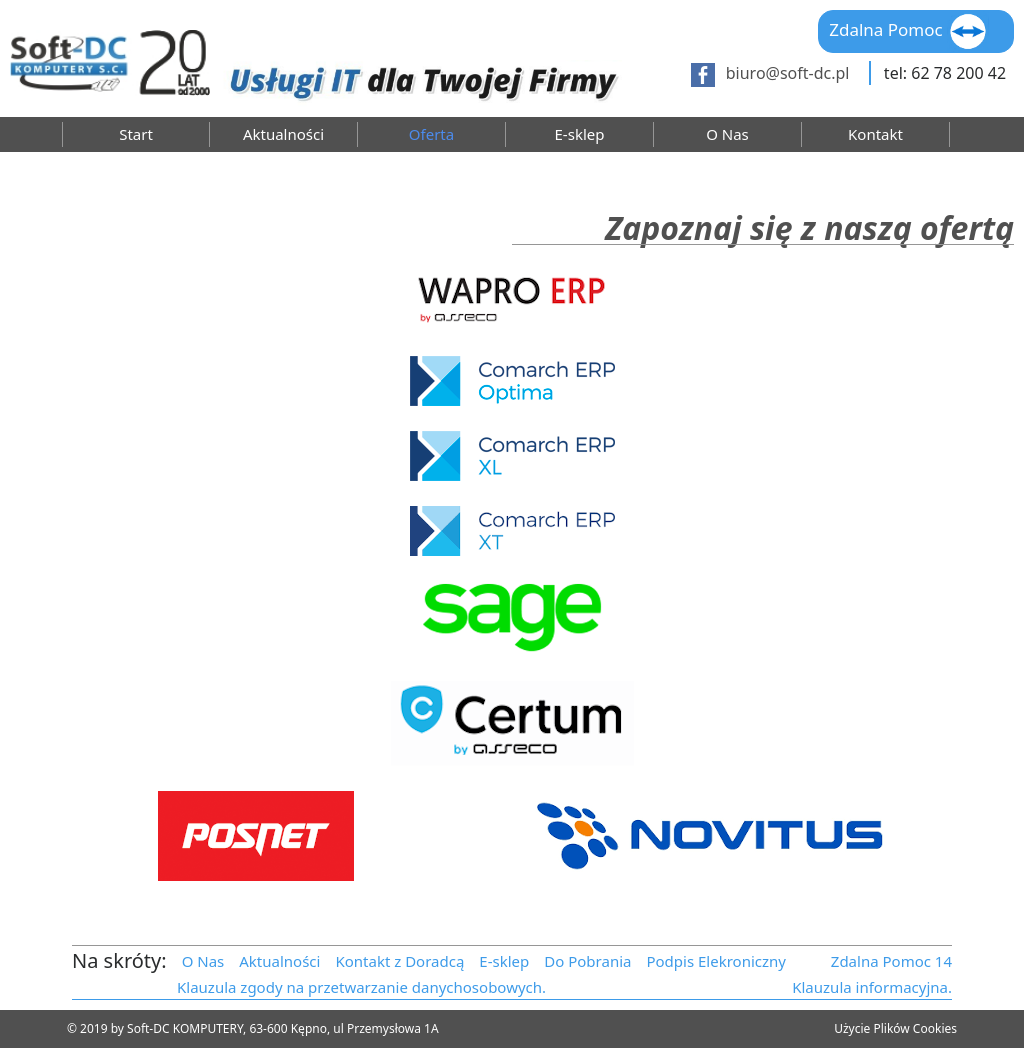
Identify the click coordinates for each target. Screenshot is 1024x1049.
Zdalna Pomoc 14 (891, 961)
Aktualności (283, 134)
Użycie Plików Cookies (895, 1028)
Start (136, 134)
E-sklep (580, 134)
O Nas (727, 134)
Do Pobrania (587, 961)
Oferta (431, 134)
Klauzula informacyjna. (872, 987)
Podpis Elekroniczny (716, 961)
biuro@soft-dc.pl (788, 73)
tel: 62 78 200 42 (945, 73)
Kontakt (875, 134)
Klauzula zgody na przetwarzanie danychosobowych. (361, 987)
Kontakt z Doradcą (399, 961)
